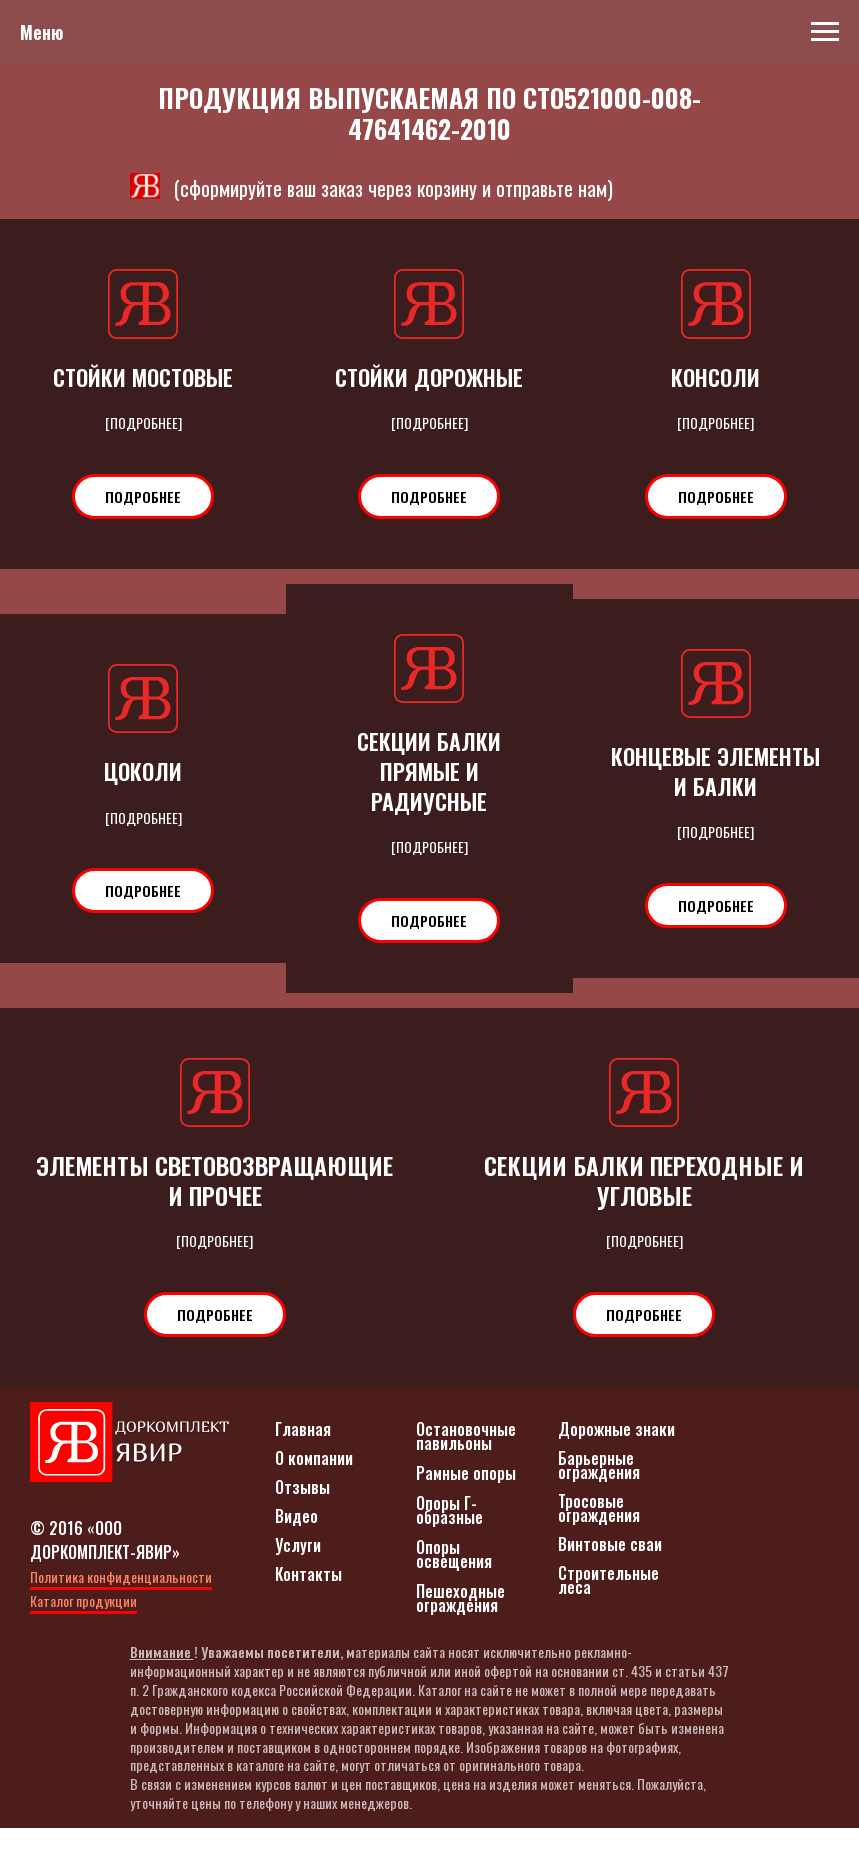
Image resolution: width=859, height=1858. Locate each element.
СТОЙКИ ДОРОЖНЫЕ (429, 377)
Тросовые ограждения (599, 1538)
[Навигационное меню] (825, 32)
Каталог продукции (83, 1630)
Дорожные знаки (616, 1459)
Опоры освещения (454, 1584)
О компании (314, 1488)
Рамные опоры (466, 1503)
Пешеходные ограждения (460, 1628)
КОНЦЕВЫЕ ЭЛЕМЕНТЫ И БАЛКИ (716, 771)
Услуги (298, 1575)
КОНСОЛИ (715, 377)
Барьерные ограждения (599, 1495)
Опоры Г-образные (449, 1540)
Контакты (308, 1604)
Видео (296, 1546)
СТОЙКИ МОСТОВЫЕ (143, 377)
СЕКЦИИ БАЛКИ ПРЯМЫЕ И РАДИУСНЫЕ (429, 771)
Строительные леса (608, 1610)
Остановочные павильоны (466, 1466)
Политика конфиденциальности (121, 1606)
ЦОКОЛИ (143, 771)
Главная (303, 1459)
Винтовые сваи (610, 1574)
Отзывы (302, 1517)
